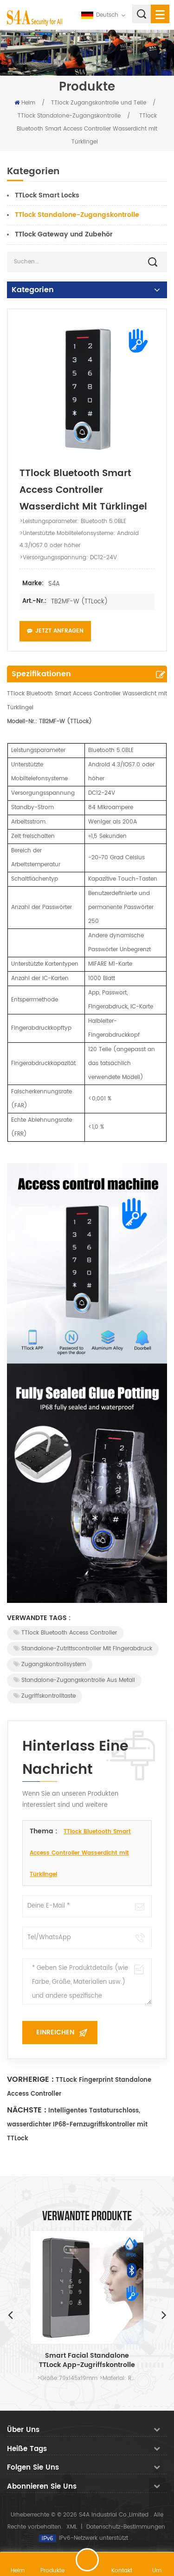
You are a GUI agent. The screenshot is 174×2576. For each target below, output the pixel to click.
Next (164, 2314)
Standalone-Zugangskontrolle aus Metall (74, 1680)
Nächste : (26, 2110)
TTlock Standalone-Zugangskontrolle (69, 115)
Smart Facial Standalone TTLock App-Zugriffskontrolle (87, 2360)
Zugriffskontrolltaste (44, 1696)
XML (71, 2527)
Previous (10, 2314)
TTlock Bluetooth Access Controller (65, 1632)
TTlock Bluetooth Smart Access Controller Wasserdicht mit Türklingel (80, 1853)
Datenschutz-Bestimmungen (125, 2527)
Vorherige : (30, 2079)
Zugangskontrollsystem (49, 1664)
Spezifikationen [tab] (41, 674)
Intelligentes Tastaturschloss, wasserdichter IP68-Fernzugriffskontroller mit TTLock (77, 2125)
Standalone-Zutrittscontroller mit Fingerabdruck (82, 1648)
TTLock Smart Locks (47, 195)
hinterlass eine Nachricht (87, 2559)
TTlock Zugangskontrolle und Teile (98, 102)
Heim (24, 102)
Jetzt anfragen (55, 631)
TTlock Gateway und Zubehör (64, 234)
